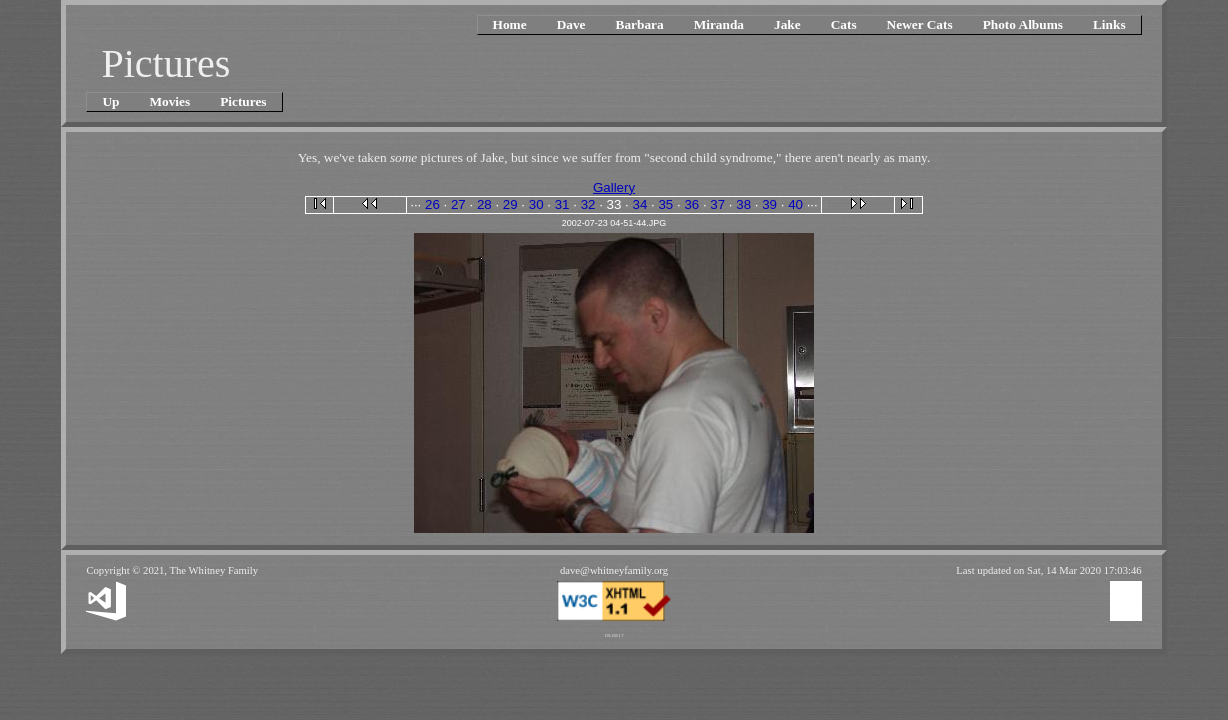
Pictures (243, 101)
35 (665, 204)
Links (1109, 24)
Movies (169, 101)
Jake (787, 24)
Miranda (719, 24)
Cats (844, 24)
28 (484, 204)
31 (562, 204)
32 (588, 204)
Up (110, 101)
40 (795, 204)
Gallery (614, 187)
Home (510, 24)
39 (769, 204)
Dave (571, 24)
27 (458, 204)
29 (510, 204)
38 (743, 204)
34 (640, 204)
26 (432, 204)
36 (691, 204)
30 (536, 204)
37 (717, 204)
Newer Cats (920, 24)
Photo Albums (1023, 24)
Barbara (640, 24)
